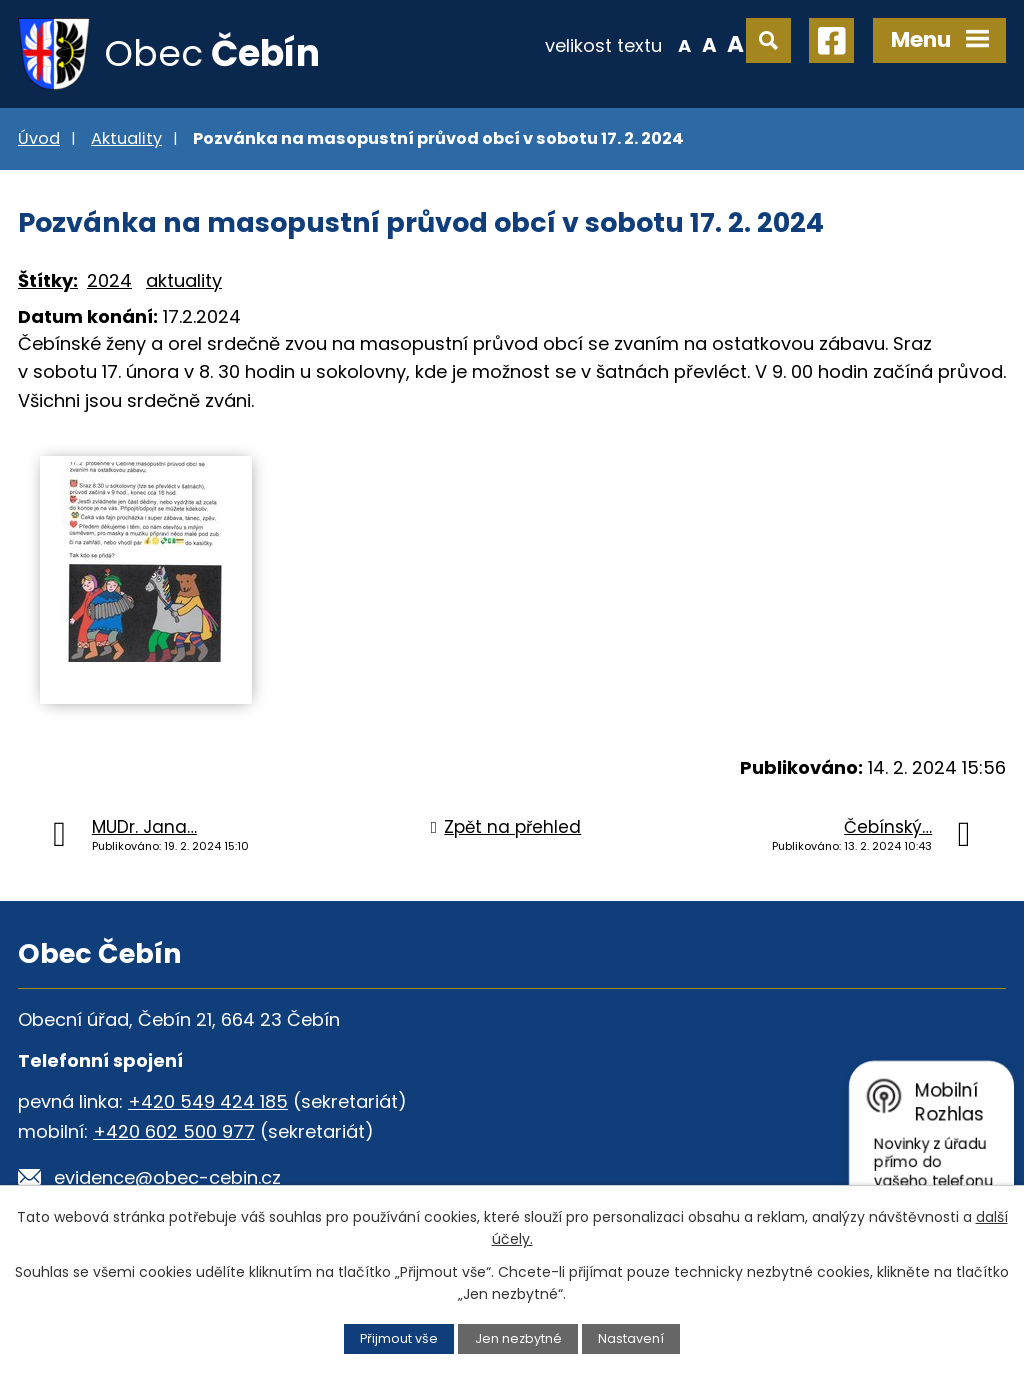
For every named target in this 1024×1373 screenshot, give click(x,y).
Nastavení (631, 1338)
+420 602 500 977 (174, 1131)
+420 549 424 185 (208, 1101)
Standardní (709, 44)
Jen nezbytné (518, 1338)
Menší (684, 44)
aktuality (184, 280)
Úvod (39, 138)
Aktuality (126, 138)
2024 (109, 280)
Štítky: (48, 280)
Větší (735, 44)
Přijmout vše (399, 1338)
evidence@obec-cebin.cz (167, 1177)
